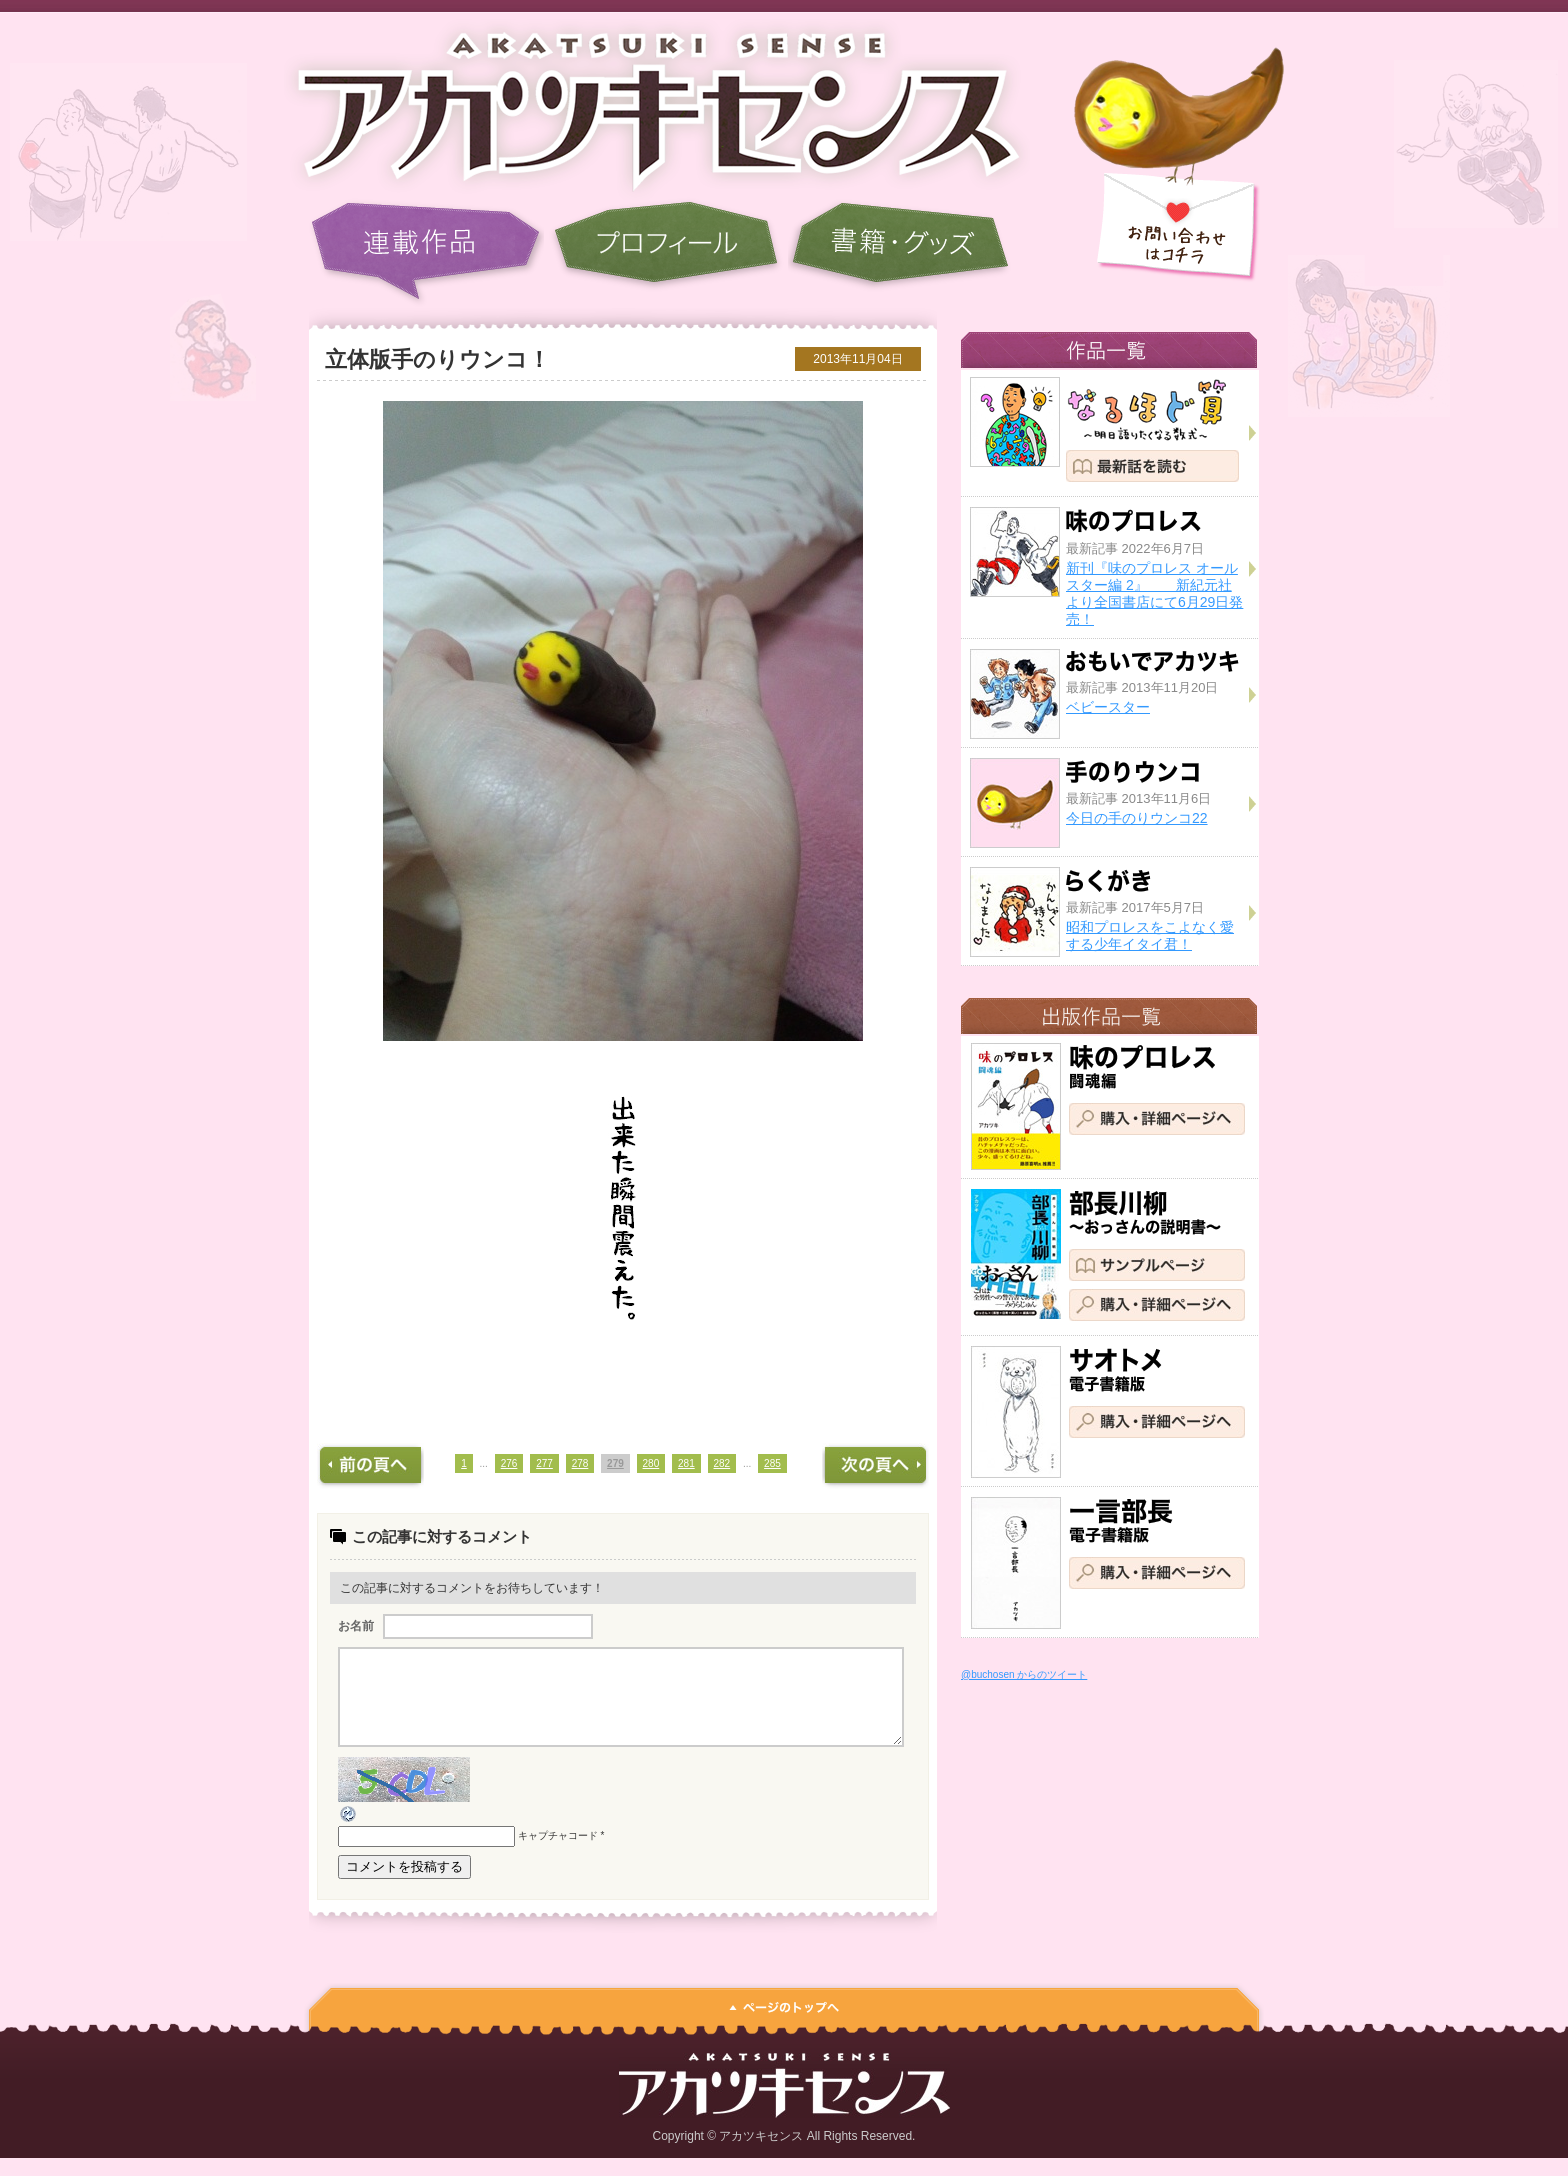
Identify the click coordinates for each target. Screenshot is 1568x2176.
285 (772, 1463)
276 (509, 1463)
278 (580, 1463)
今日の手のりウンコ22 (1137, 818)
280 (651, 1463)
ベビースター (1108, 707)
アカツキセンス (644, 105)
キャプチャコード (558, 1854)
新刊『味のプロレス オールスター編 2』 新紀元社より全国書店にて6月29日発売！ (1154, 593)
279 (615, 1463)
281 (686, 1463)
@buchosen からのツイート (1024, 1674)
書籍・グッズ (900, 252)
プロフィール (666, 252)
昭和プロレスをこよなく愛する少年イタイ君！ (1150, 935)
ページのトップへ (784, 2021)
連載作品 (426, 252)
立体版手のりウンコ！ (437, 359)
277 (544, 1463)
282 (722, 1463)
